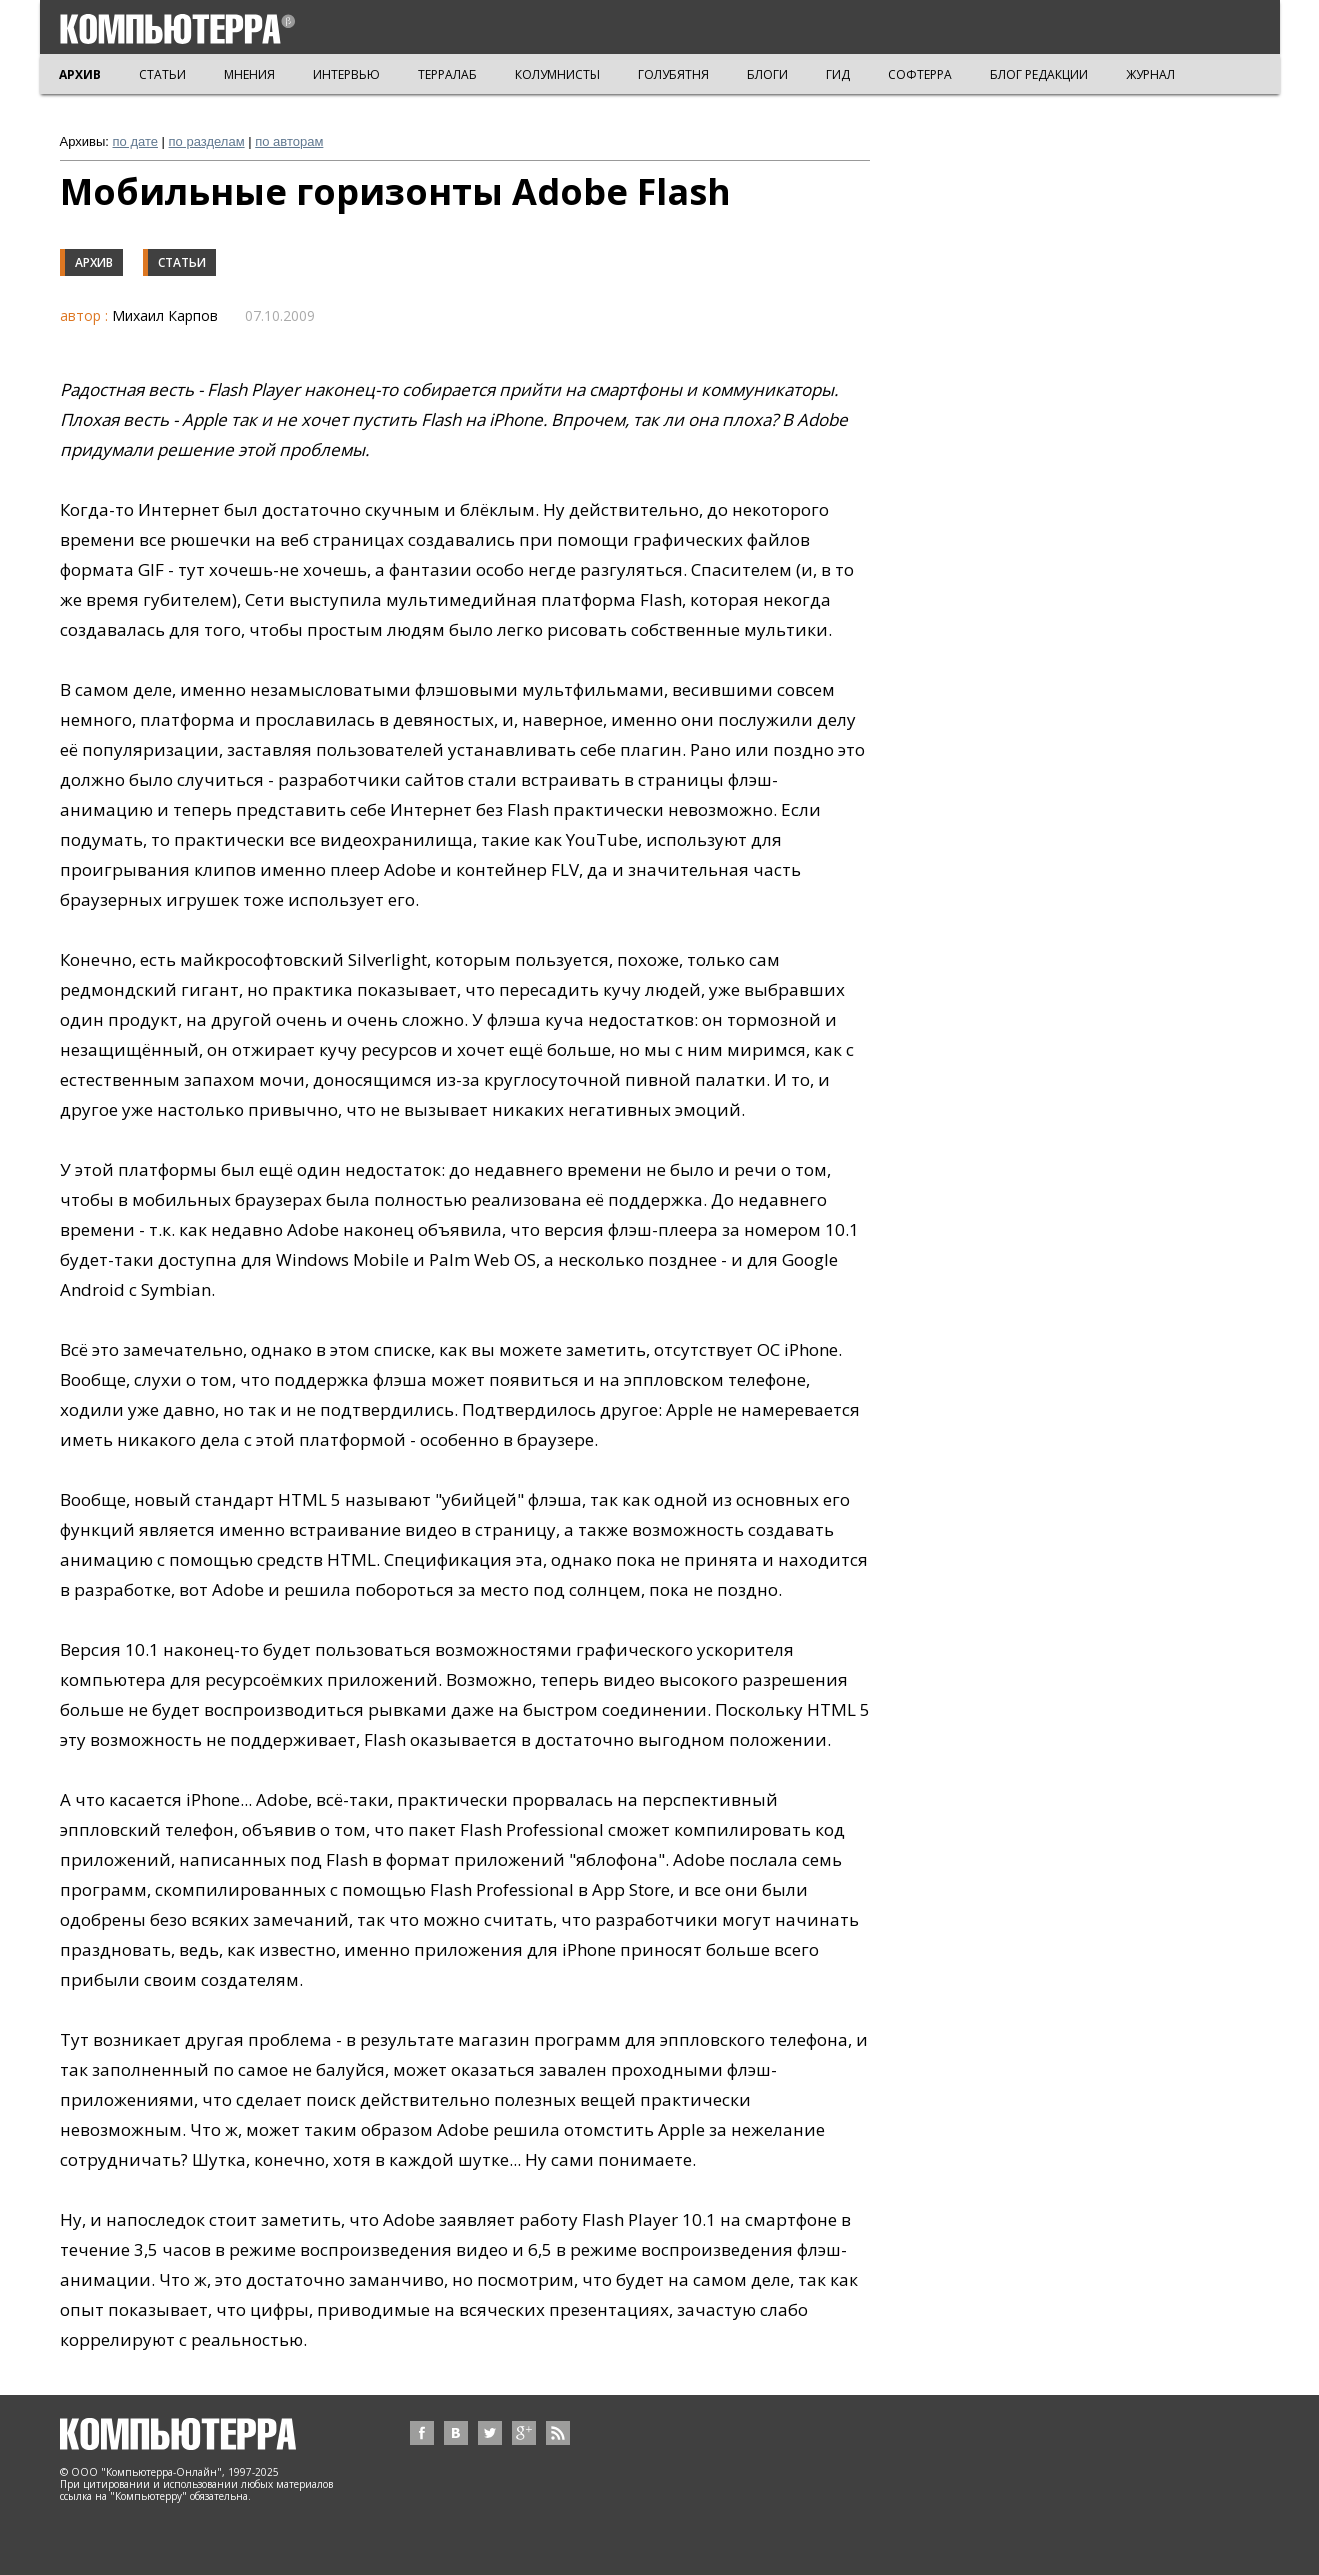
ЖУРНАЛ (1150, 74)
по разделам (207, 141)
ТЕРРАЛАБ (447, 74)
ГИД (838, 74)
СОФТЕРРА (920, 74)
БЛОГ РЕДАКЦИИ (1039, 74)
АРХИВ (80, 74)
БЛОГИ (767, 74)
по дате (135, 141)
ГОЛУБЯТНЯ (673, 74)
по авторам (289, 141)
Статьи (182, 262)
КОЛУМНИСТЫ (557, 74)
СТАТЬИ (162, 74)
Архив (94, 262)
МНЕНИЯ (249, 74)
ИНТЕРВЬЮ (346, 74)
